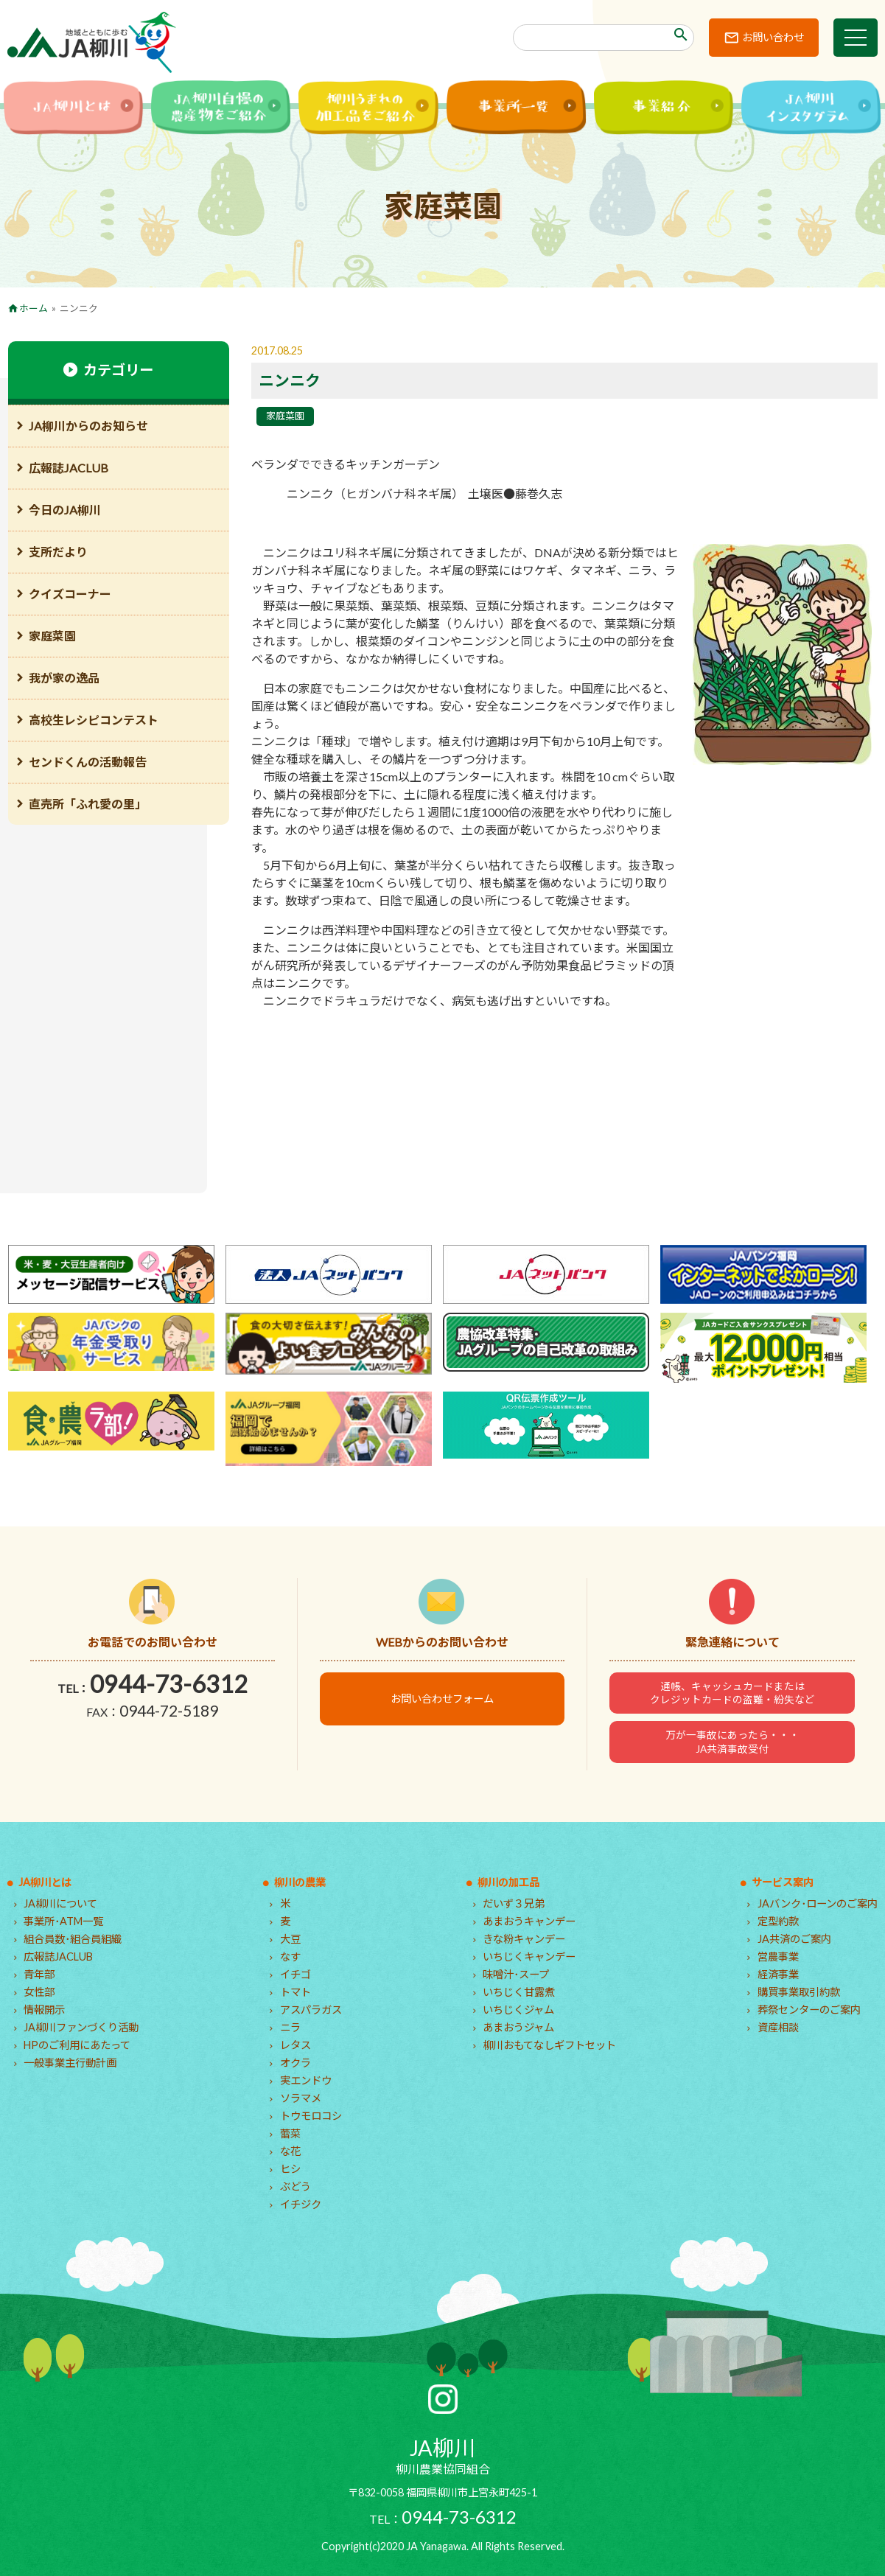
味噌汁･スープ (516, 1974)
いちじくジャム (518, 2009)
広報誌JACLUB (68, 468)
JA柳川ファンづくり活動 (81, 2027)
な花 (290, 2151)
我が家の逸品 (64, 678)
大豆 (290, 1939)
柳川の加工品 (508, 1882)
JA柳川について (60, 1903)
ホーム (33, 308)
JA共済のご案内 (794, 1939)
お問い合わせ (773, 37)
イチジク (300, 2204)
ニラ (290, 2027)
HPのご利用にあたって (77, 2045)
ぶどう (295, 2186)
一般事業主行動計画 (70, 2062)
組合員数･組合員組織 (73, 1939)
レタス (295, 2045)
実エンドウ (306, 2080)
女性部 (39, 1992)
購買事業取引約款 (799, 1992)
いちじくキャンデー (529, 1956)
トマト (295, 1992)
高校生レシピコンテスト (93, 720)
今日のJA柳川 (65, 510)
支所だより (58, 552)
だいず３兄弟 (514, 1903)
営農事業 (778, 1956)
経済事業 (778, 1974)
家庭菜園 (285, 416)
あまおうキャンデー (529, 1921)
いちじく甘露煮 (519, 1992)
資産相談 (778, 2027)
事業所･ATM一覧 (63, 1921)
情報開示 (44, 2009)
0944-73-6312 (169, 1683)
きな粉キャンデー (524, 1939)
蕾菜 (290, 2133)
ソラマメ (300, 2098)
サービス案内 (783, 1882)
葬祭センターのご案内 (809, 2009)
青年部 (39, 1974)
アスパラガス (311, 2009)
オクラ (295, 2062)
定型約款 (778, 1921)
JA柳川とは (44, 1882)
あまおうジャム (518, 2027)
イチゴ (295, 1974)
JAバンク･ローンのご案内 (818, 1903)
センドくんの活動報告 (88, 762)
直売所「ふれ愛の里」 (88, 804)
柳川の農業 (300, 1882)
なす (290, 1956)
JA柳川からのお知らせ (88, 426)
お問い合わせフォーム (442, 1698)
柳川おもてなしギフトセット (549, 2045)
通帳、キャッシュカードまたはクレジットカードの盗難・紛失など (732, 1693)
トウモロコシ (311, 2115)
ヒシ (290, 2169)
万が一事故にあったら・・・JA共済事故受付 (732, 1741)
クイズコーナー (70, 594)
